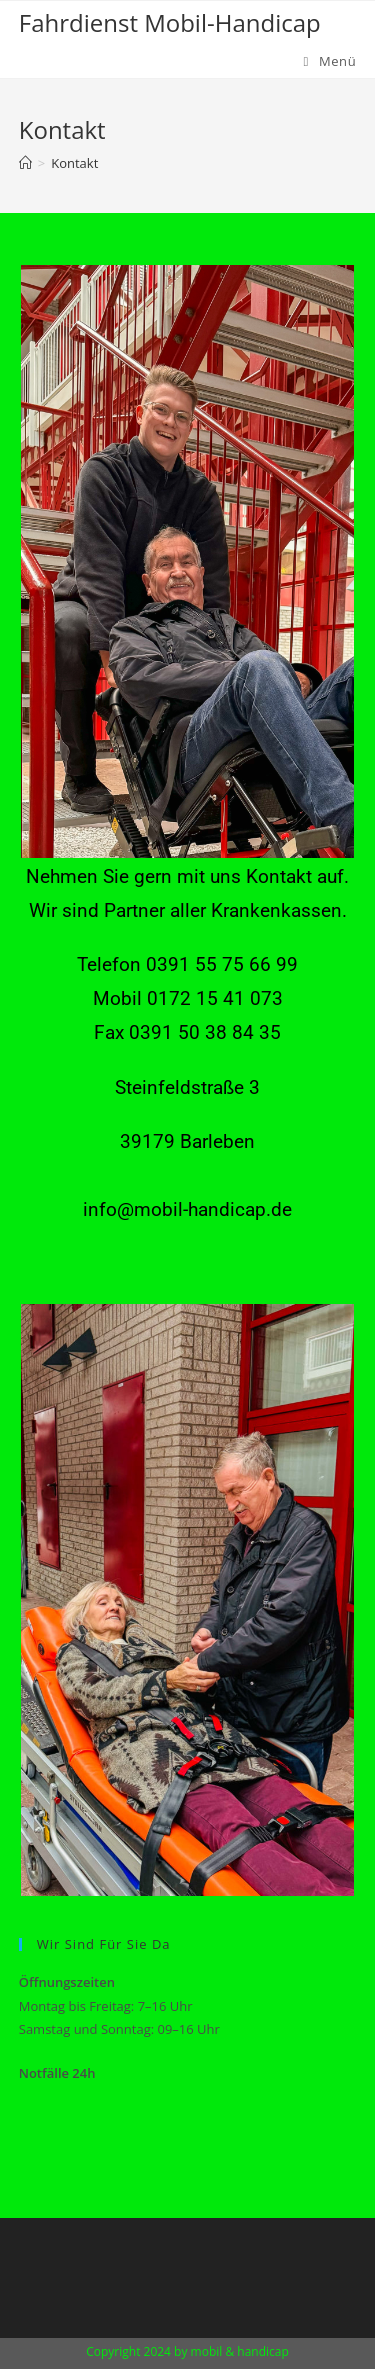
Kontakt (74, 163)
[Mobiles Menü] (330, 61)
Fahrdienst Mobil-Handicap (170, 22)
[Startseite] (25, 163)
